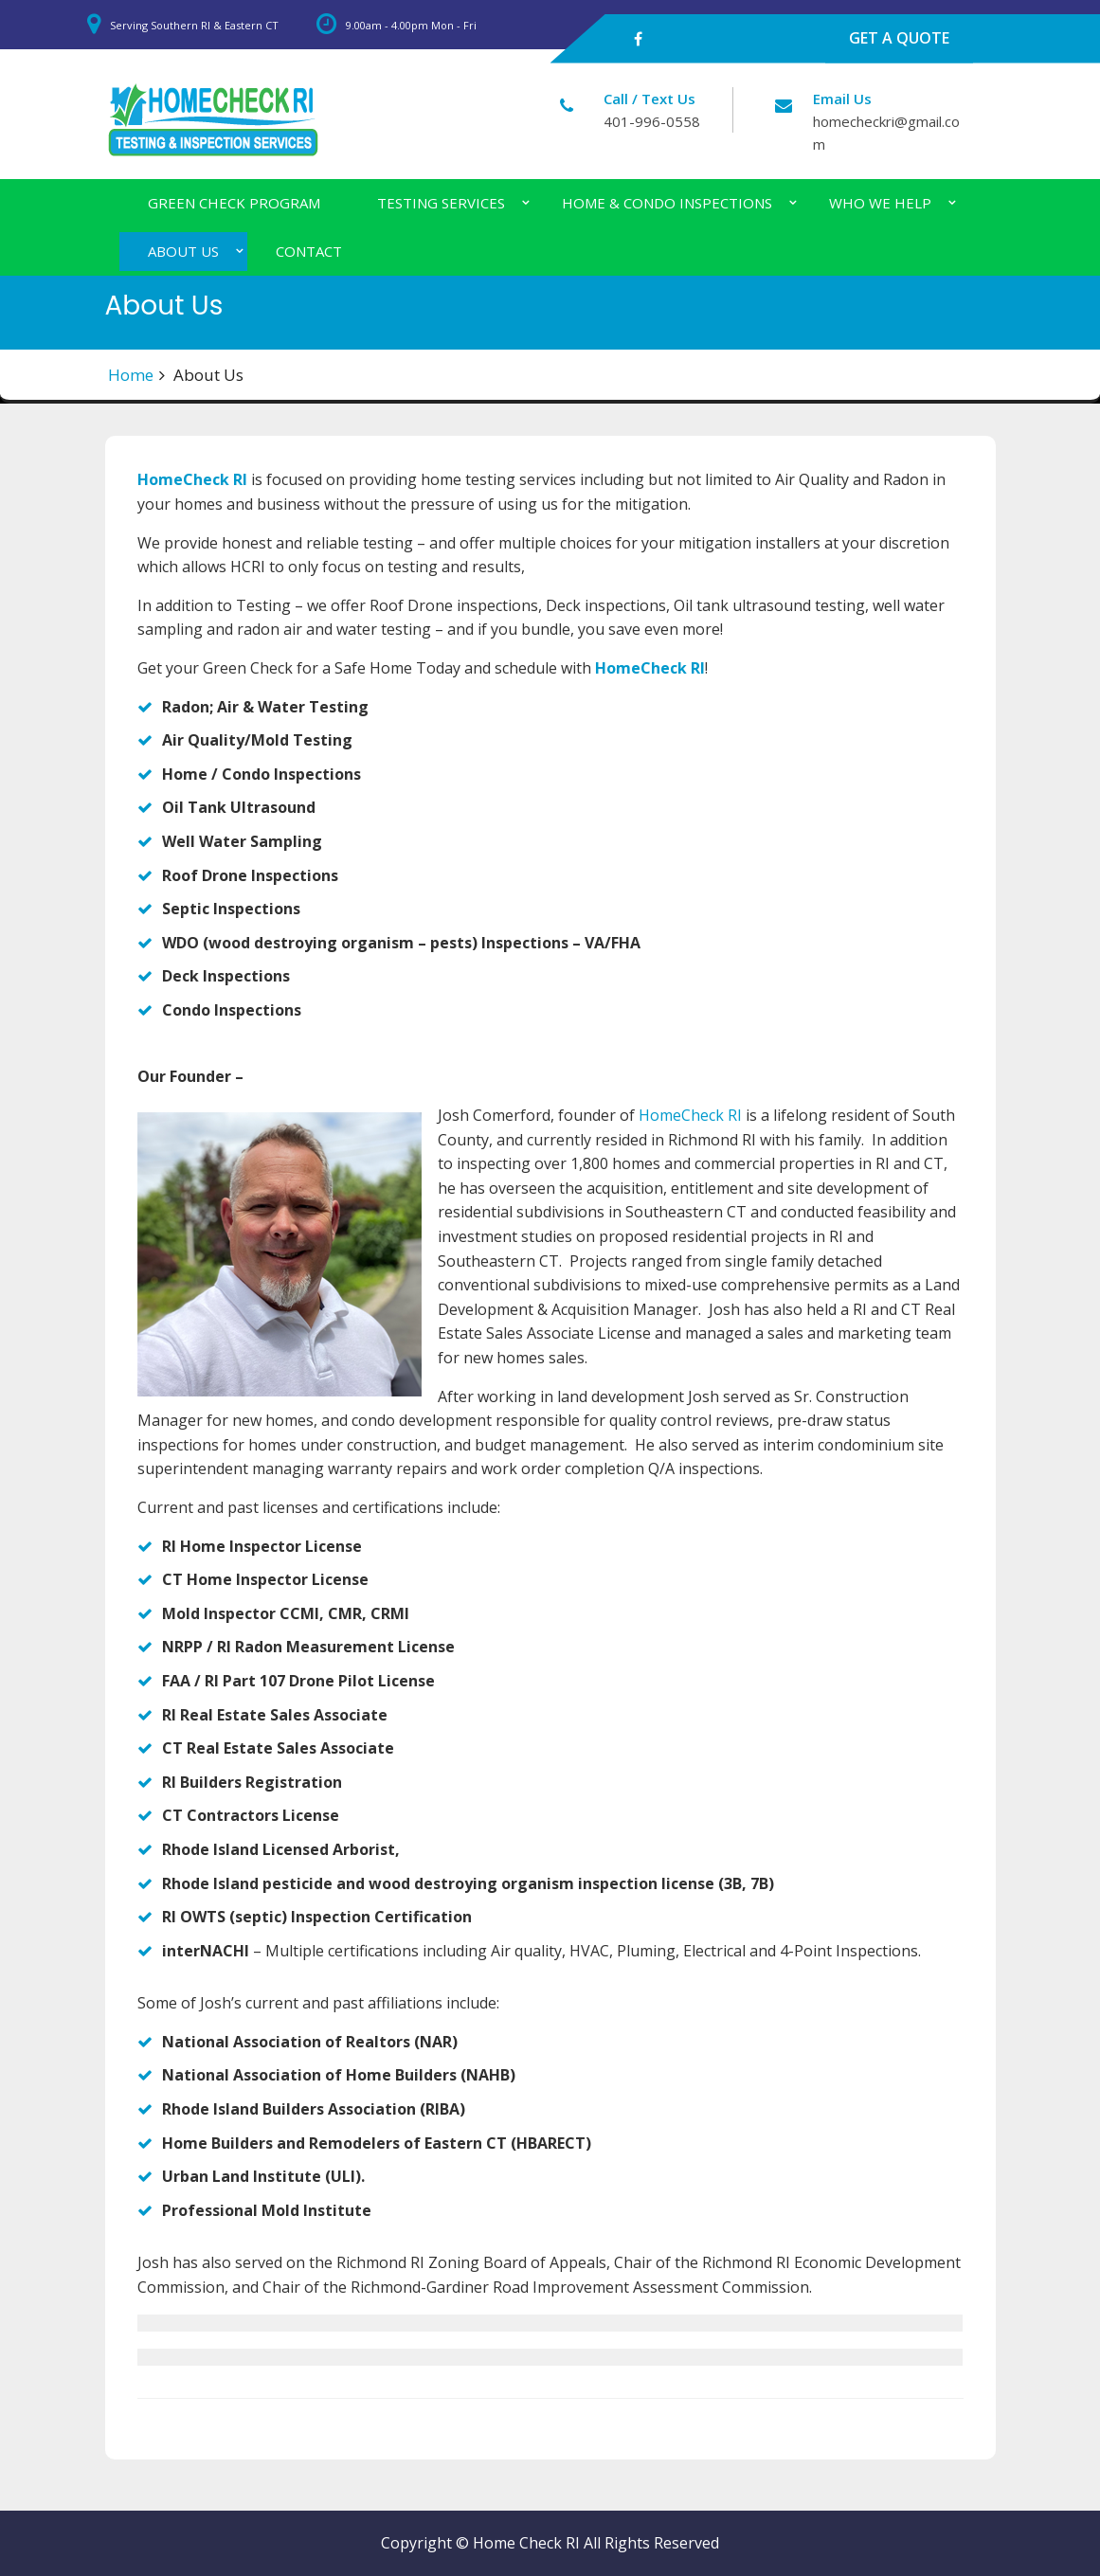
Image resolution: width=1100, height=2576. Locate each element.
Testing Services (441, 202)
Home (130, 375)
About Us (183, 251)
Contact (309, 251)
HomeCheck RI (192, 479)
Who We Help (880, 202)
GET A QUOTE (899, 37)
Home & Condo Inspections (667, 202)
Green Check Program (234, 202)
